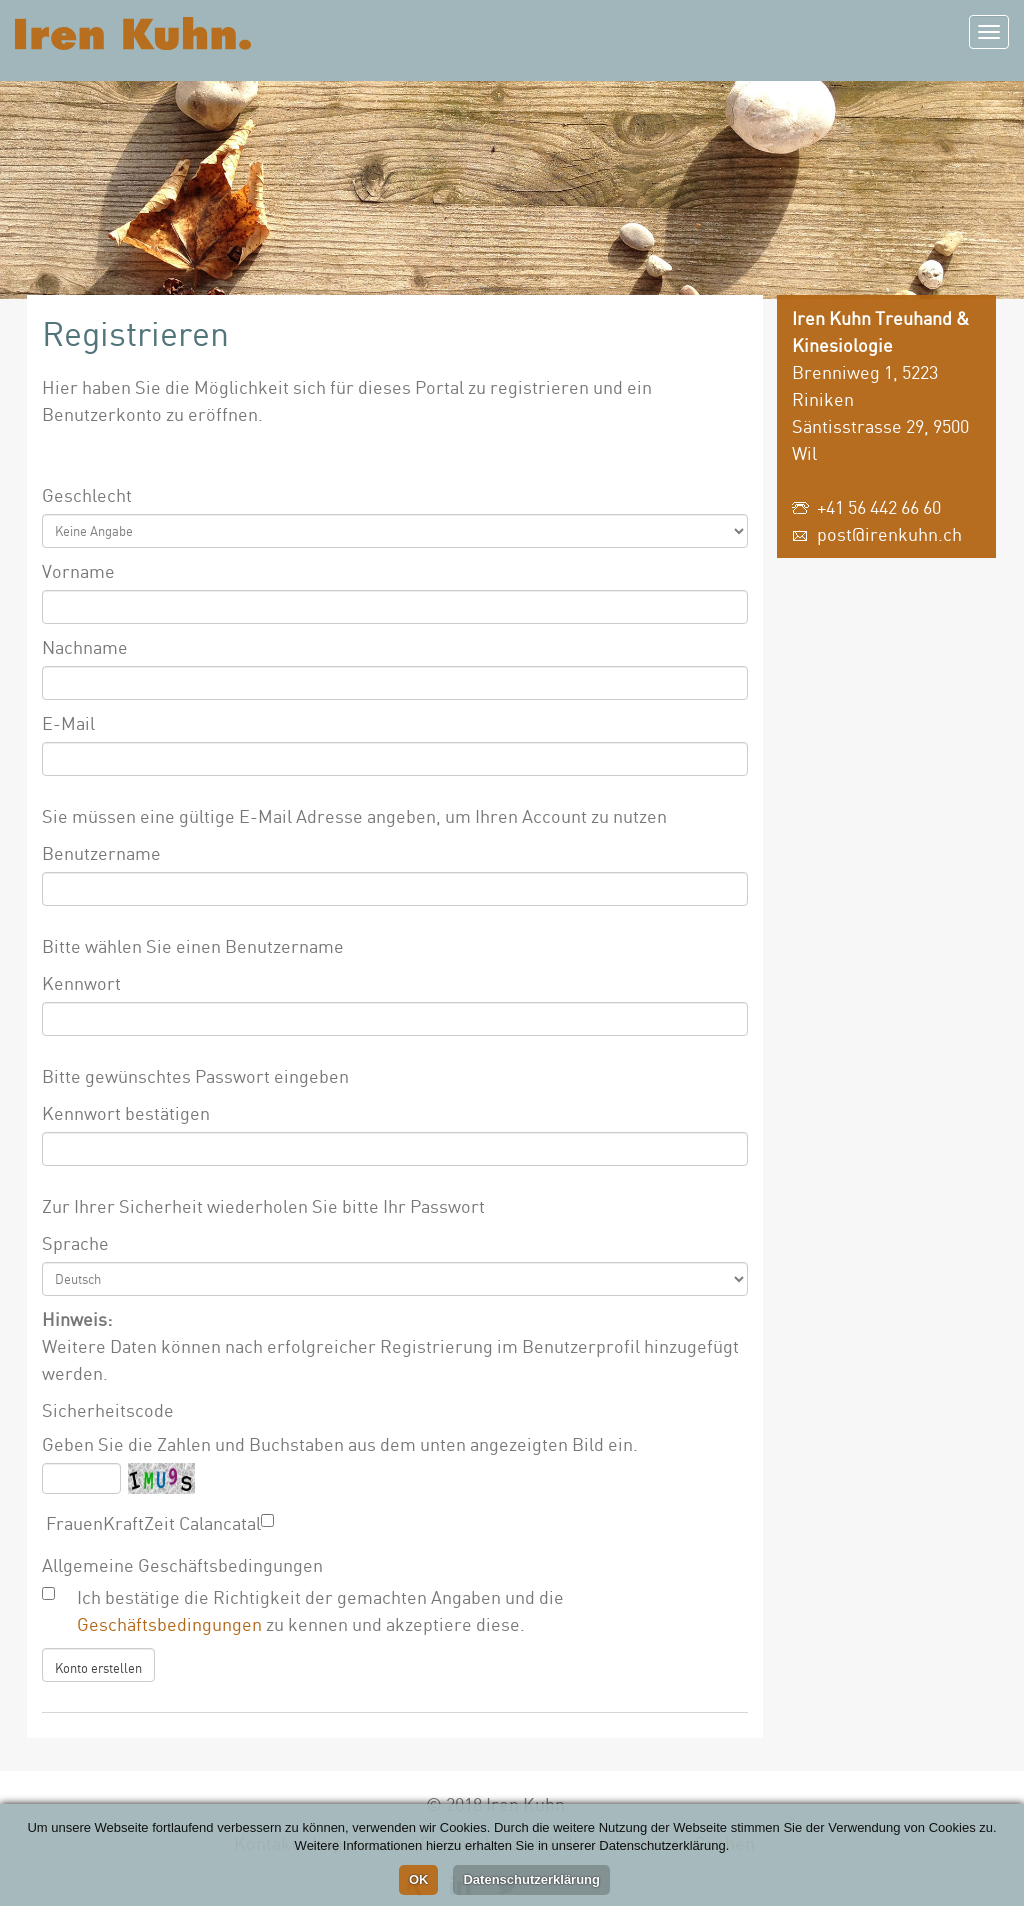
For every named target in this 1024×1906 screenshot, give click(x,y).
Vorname (78, 571)
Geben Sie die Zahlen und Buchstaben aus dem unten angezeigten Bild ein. (340, 1444)
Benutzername (101, 853)
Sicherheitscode (108, 1410)
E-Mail (68, 723)
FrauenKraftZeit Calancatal (151, 1523)
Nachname (85, 647)
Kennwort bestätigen (126, 1113)
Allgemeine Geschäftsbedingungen (182, 1565)
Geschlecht (87, 495)
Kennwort (81, 983)
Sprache (75, 1243)
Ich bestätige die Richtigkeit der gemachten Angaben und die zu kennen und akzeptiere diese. (320, 1610)
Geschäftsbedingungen (169, 1624)
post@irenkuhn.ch (889, 534)
